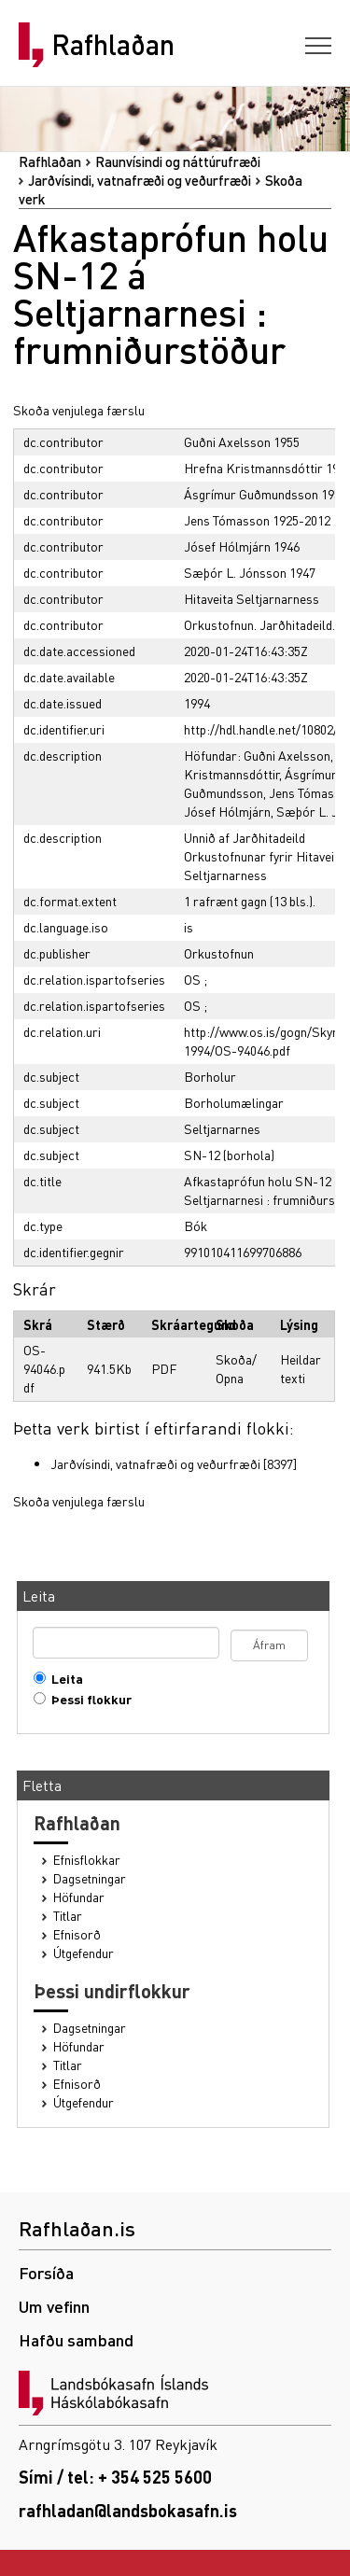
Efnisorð (77, 1934)
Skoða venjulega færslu (79, 409)
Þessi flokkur (87, 1699)
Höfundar (79, 1897)
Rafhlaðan (113, 45)
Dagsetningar (89, 1878)
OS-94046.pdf (44, 1368)
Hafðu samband (76, 2339)
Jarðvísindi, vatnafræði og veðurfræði (139, 180)
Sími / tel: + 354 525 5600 (115, 2476)
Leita (63, 1679)
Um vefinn (54, 2306)
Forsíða (46, 2272)
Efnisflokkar (86, 1860)
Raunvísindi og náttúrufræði (177, 161)
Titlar (67, 1916)
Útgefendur (83, 1953)
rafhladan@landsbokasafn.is (128, 2510)
